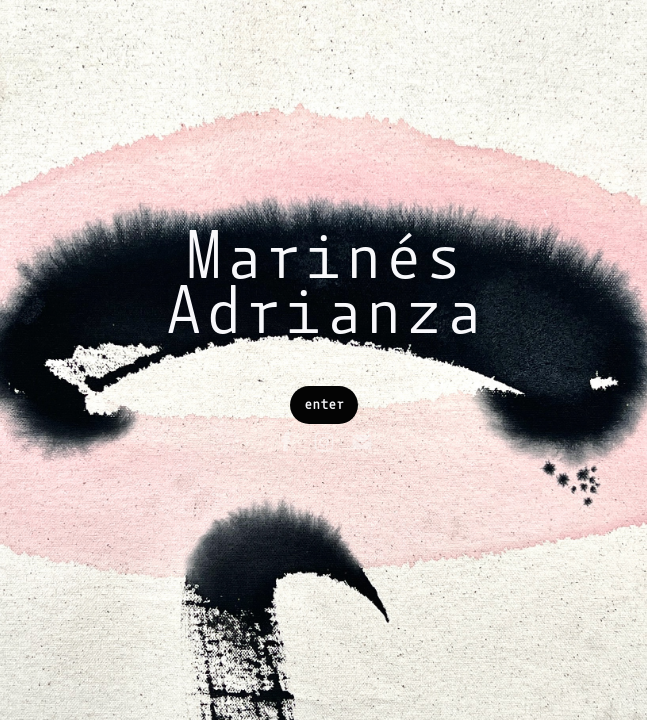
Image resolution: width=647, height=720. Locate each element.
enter (324, 404)
